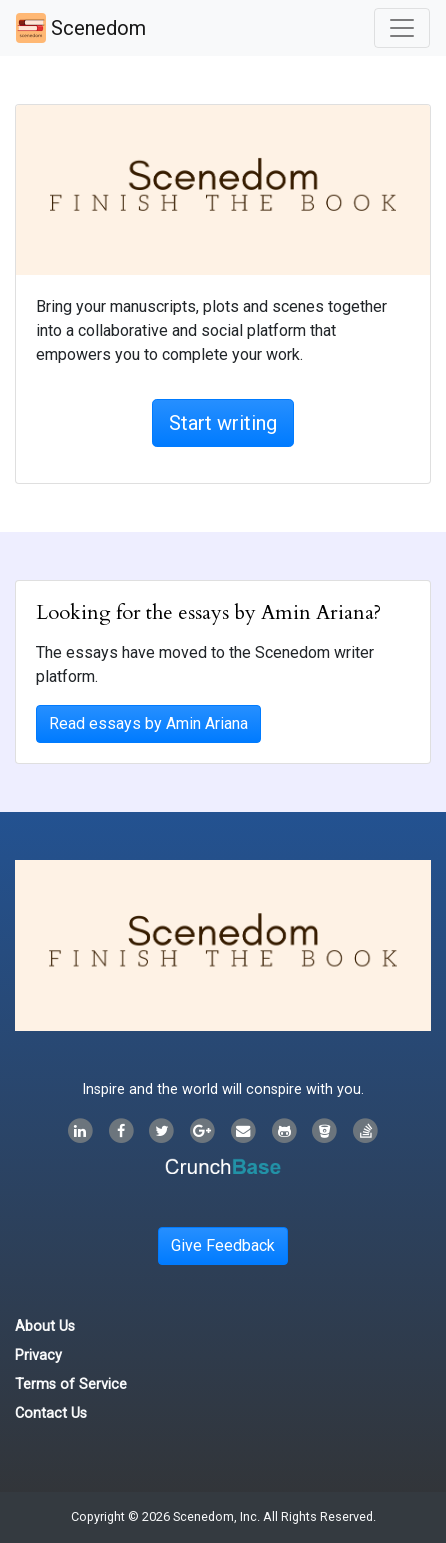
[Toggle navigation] (402, 28)
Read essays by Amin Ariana (148, 723)
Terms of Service (71, 1384)
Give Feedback (223, 1245)
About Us (45, 1326)
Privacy (38, 1355)
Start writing (223, 423)
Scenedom (81, 28)
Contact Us (51, 1413)
